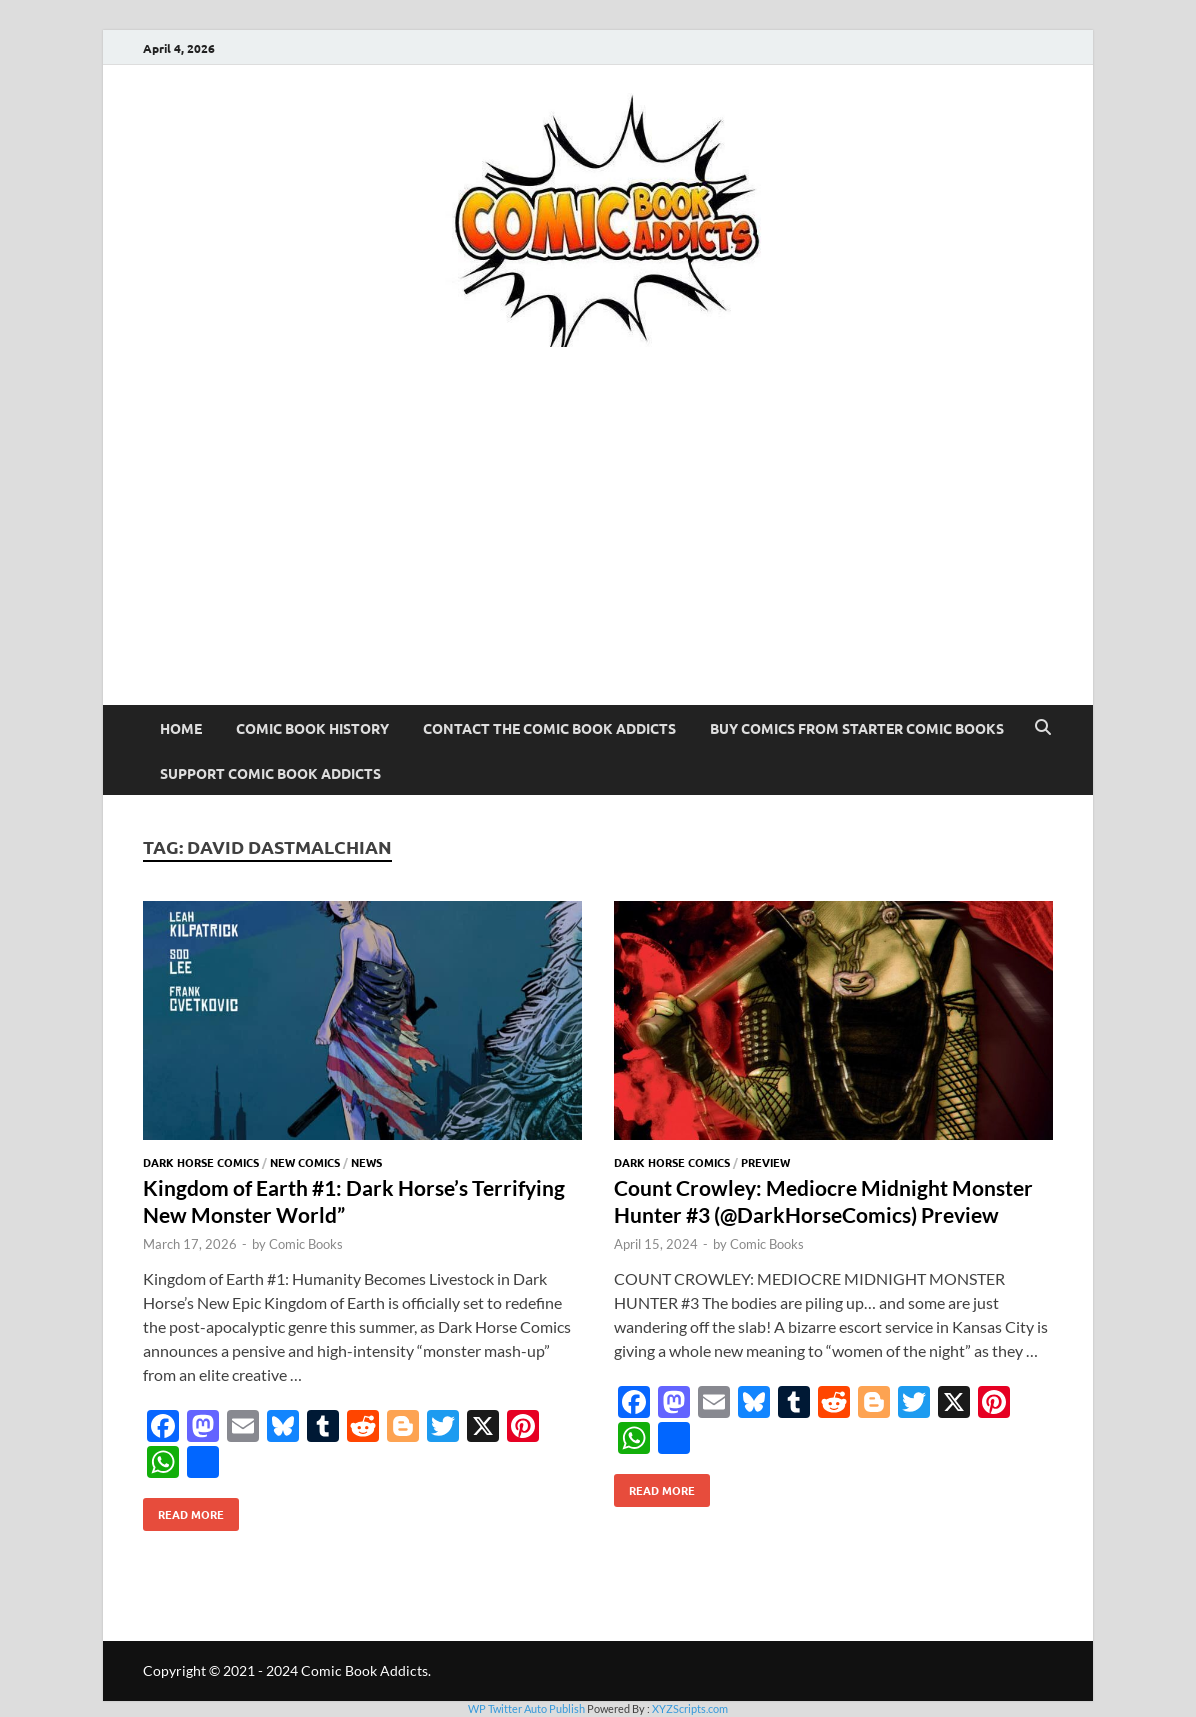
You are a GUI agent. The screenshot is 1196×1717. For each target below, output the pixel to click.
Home (181, 728)
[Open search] (1043, 728)
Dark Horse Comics (201, 1162)
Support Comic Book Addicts (270, 773)
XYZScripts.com (690, 1708)
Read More (183, 1510)
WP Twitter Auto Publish (526, 1708)
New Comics (305, 1162)
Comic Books (306, 1244)
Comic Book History (312, 728)
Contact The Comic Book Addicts (549, 728)
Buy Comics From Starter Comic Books (857, 728)
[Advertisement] (598, 555)
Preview (765, 1162)
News (366, 1162)
